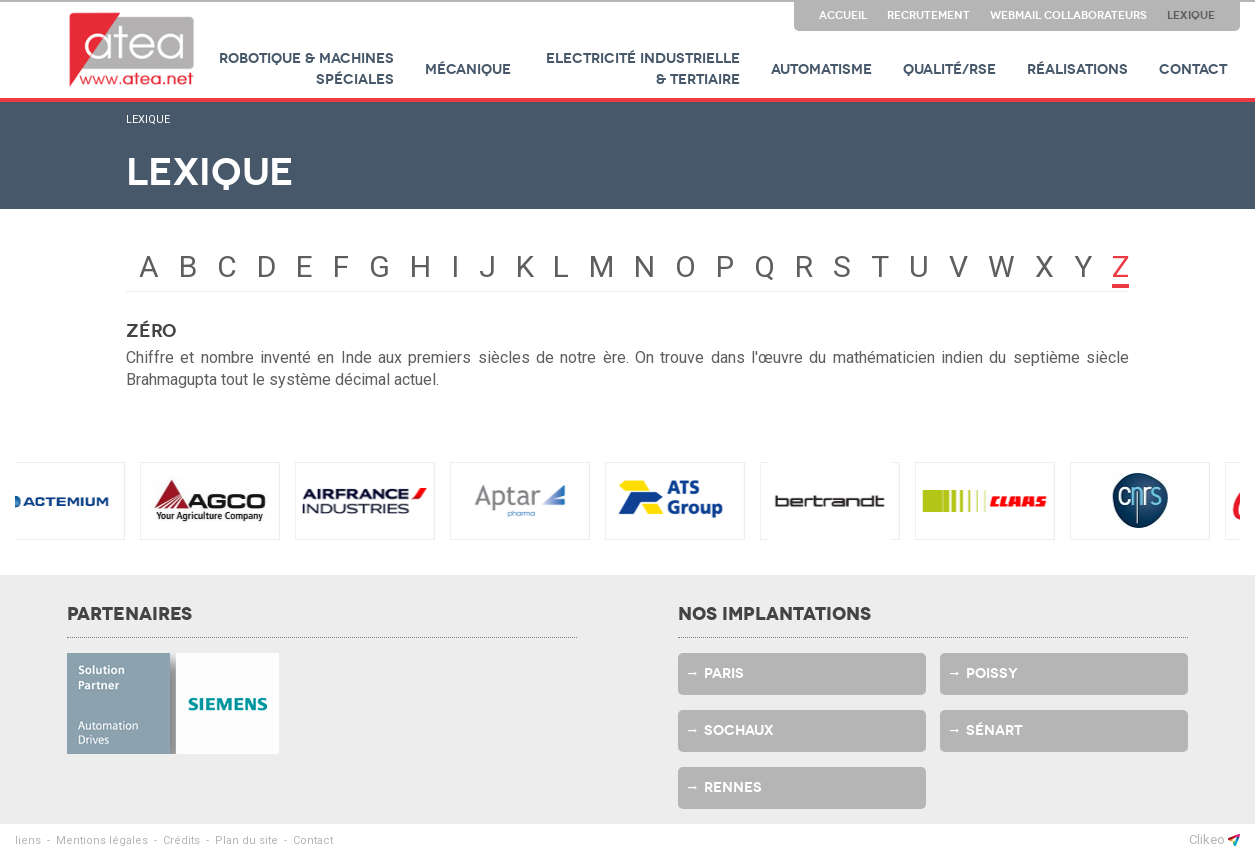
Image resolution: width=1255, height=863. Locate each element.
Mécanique (468, 69)
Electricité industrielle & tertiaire (643, 69)
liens (28, 840)
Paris (724, 673)
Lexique (1191, 15)
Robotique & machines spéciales (306, 69)
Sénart (994, 730)
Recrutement (928, 15)
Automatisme (821, 69)
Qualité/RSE (949, 69)
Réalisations (1077, 69)
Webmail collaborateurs (1068, 15)
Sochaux (739, 730)
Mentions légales (102, 840)
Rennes (733, 787)
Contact (1193, 69)
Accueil (843, 15)
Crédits (181, 840)
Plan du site (246, 840)
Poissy (992, 673)
